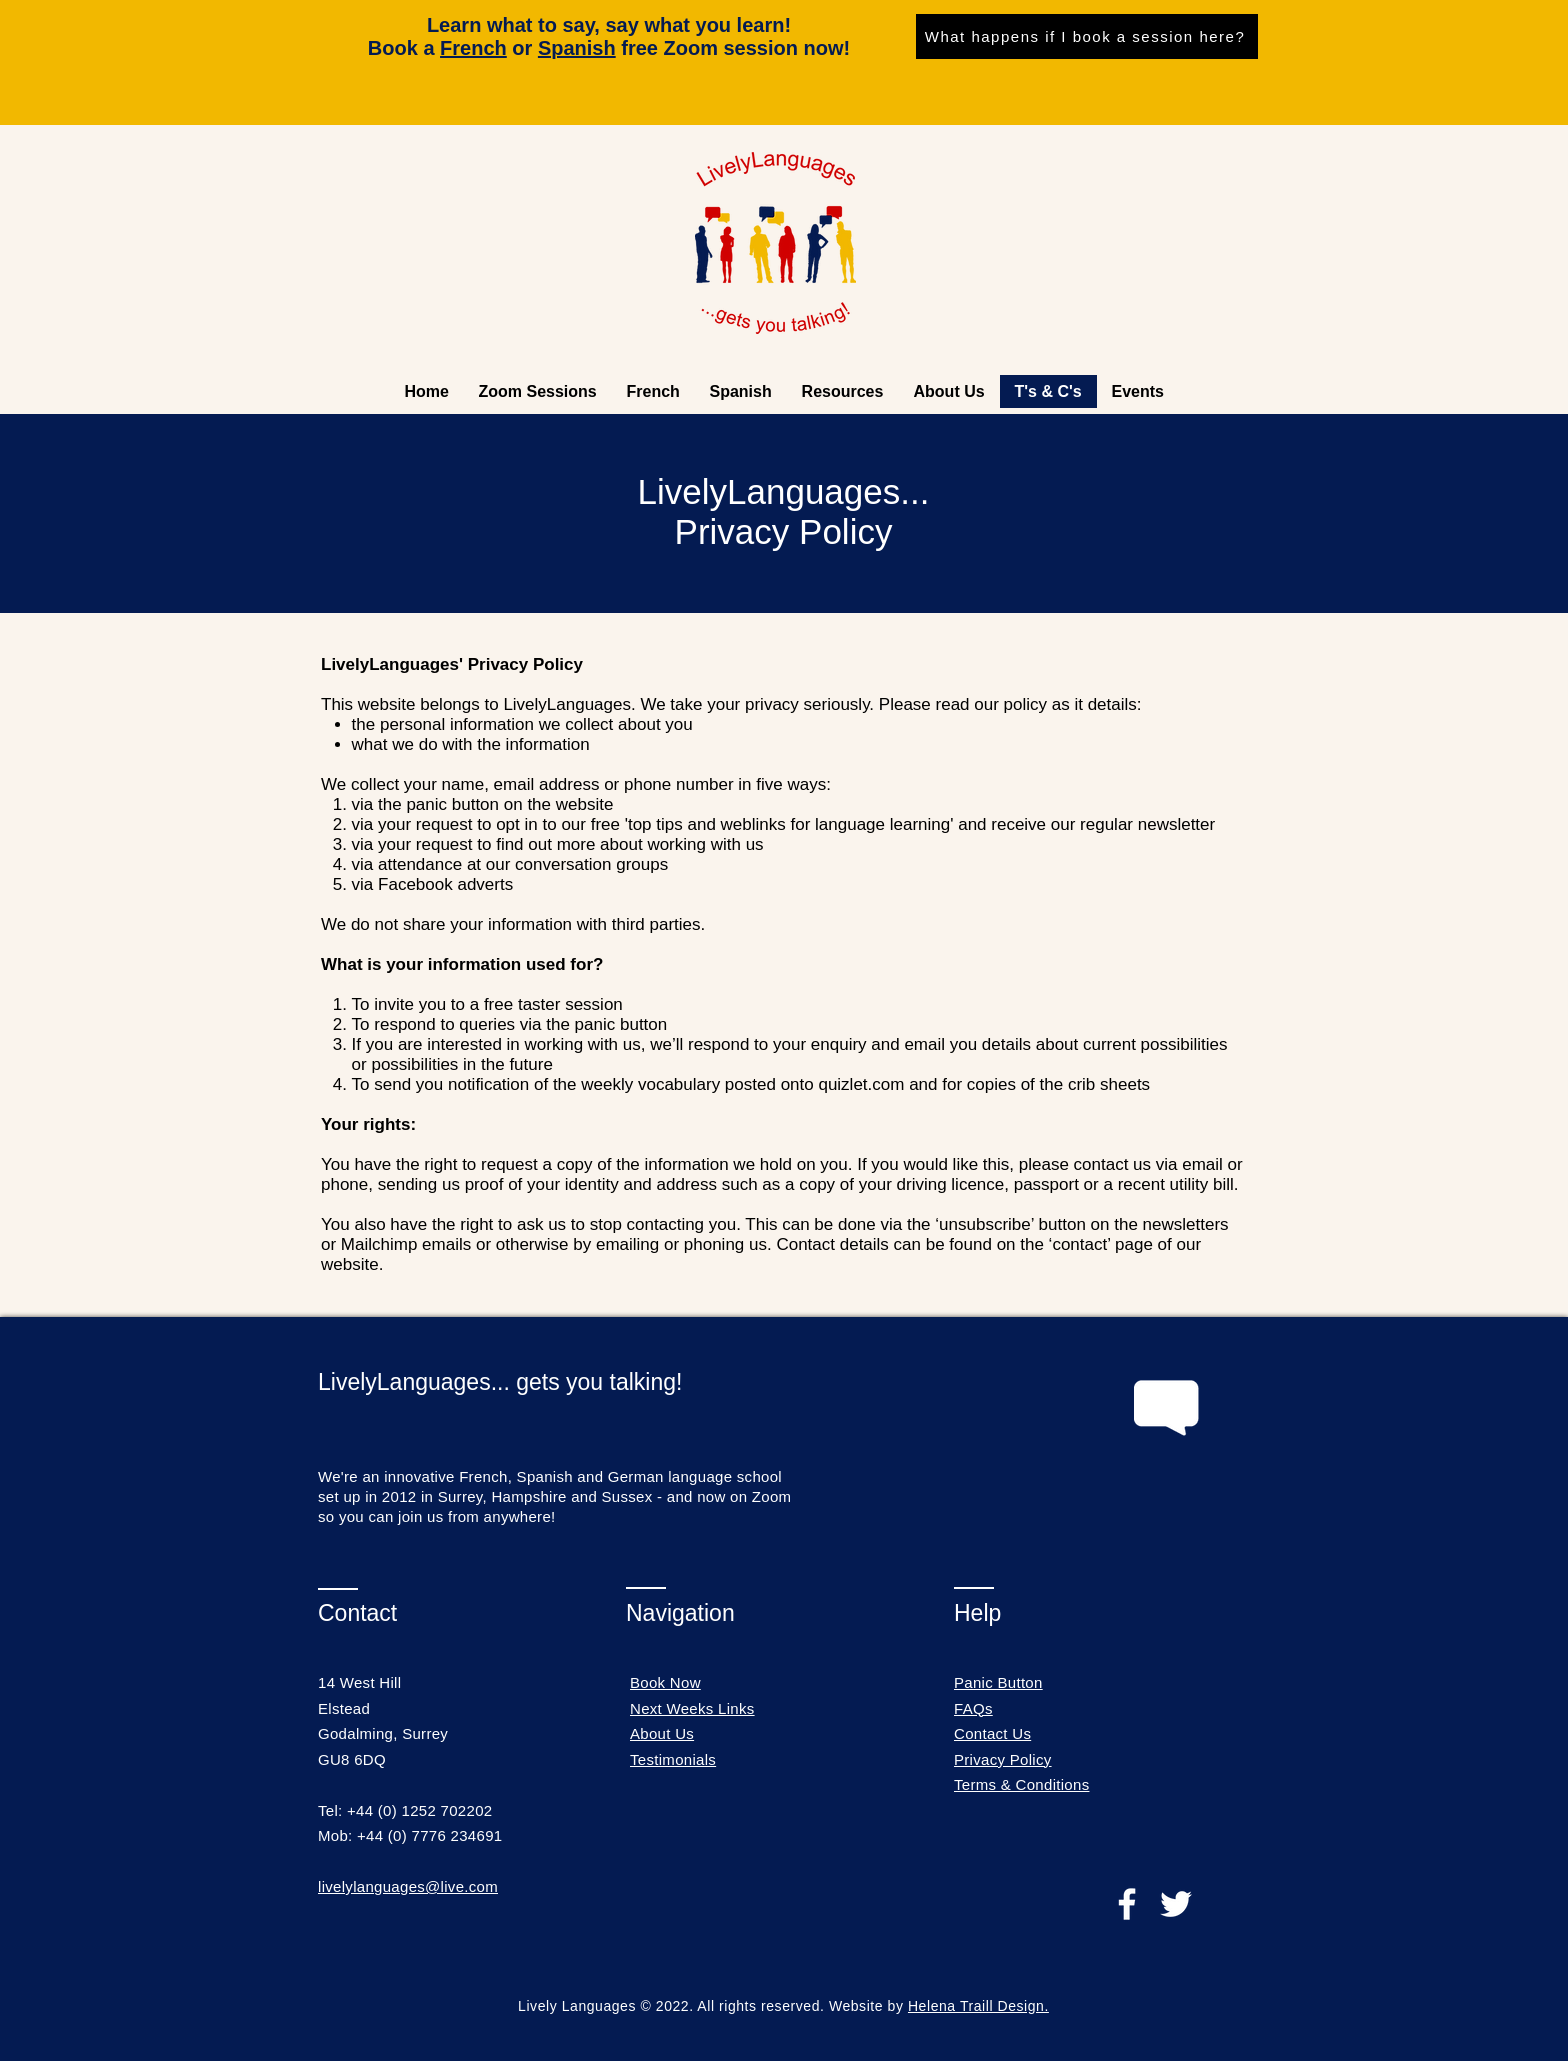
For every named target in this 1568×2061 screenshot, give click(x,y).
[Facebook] (1127, 1904)
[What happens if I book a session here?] (1087, 36)
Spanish (577, 48)
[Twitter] (1176, 1904)
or (489, 48)
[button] (843, 391)
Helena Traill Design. (978, 2006)
